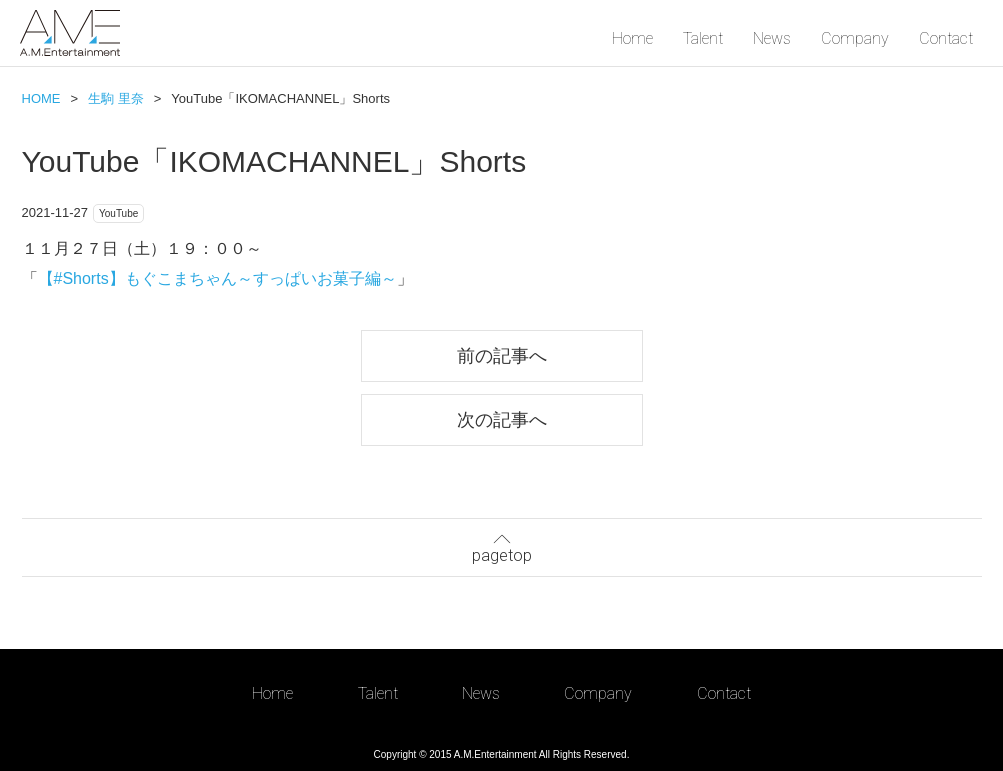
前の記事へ (502, 355)
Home (632, 38)
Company (855, 38)
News (772, 38)
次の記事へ (502, 419)
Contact (946, 38)
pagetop (502, 545)
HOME (41, 98)
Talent (703, 38)
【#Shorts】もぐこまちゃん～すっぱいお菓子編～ (217, 278)
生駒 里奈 (116, 98)
